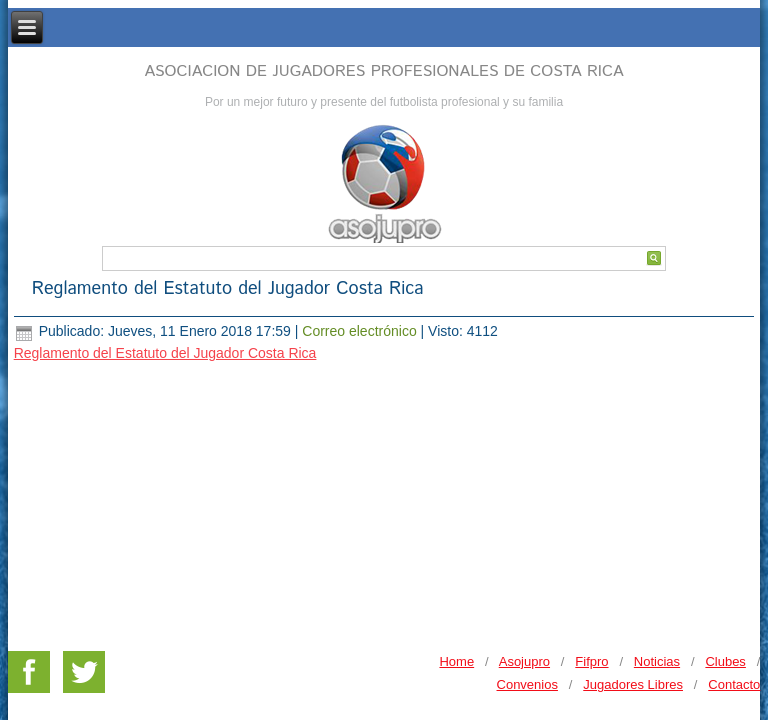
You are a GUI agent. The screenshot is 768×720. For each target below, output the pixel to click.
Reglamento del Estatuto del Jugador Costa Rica (228, 289)
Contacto (734, 573)
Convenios (527, 573)
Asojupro (524, 550)
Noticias (657, 550)
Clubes (725, 550)
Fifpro (591, 550)
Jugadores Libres (633, 573)
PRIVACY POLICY (706, 618)
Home (456, 550)
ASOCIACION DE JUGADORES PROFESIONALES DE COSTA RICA (383, 71)
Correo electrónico (361, 331)
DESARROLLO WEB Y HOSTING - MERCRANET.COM (382, 646)
